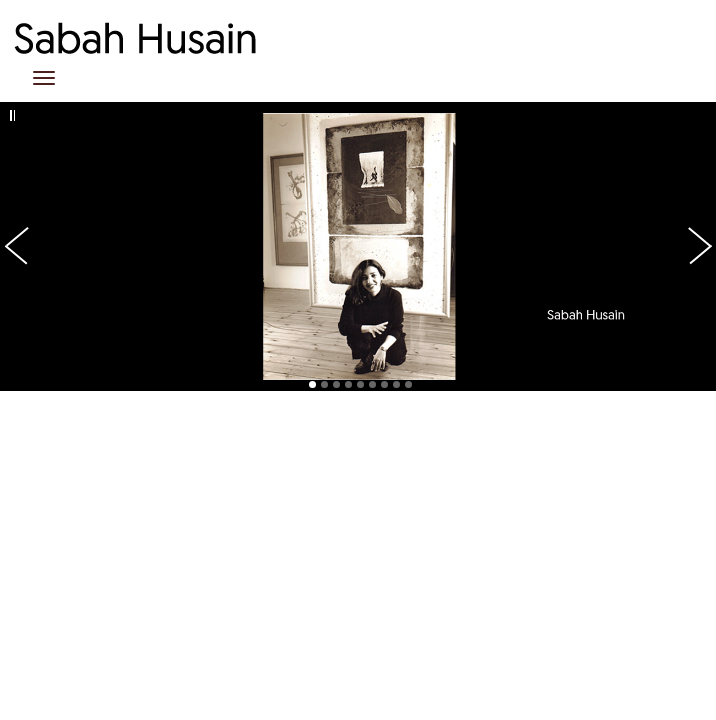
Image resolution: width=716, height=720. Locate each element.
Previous (30, 97)
